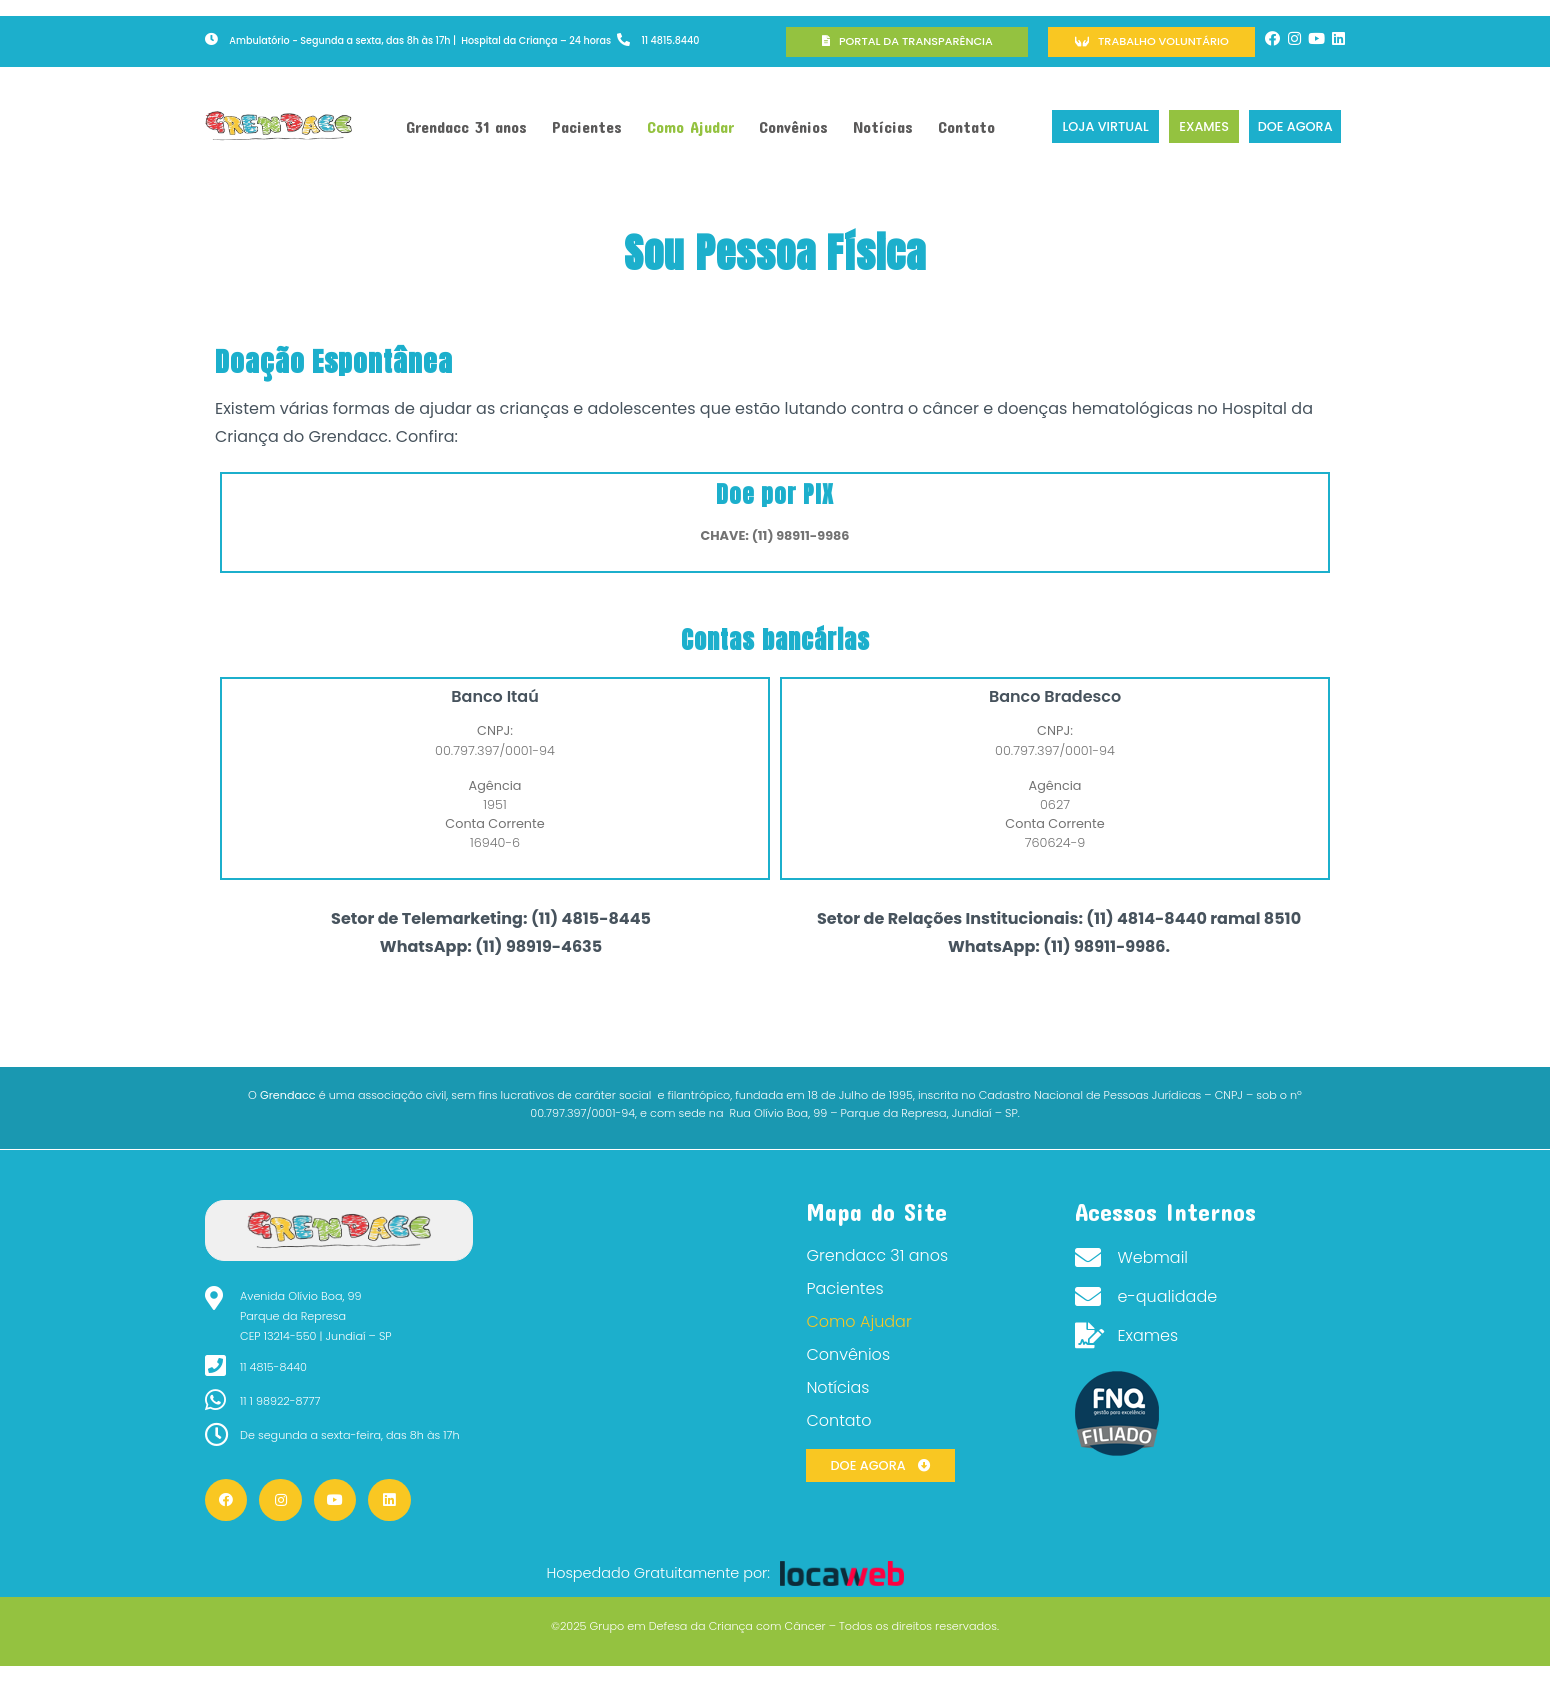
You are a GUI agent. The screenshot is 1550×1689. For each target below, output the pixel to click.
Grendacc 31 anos (466, 126)
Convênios (793, 126)
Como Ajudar (690, 126)
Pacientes (587, 126)
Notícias (883, 126)
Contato (966, 126)
